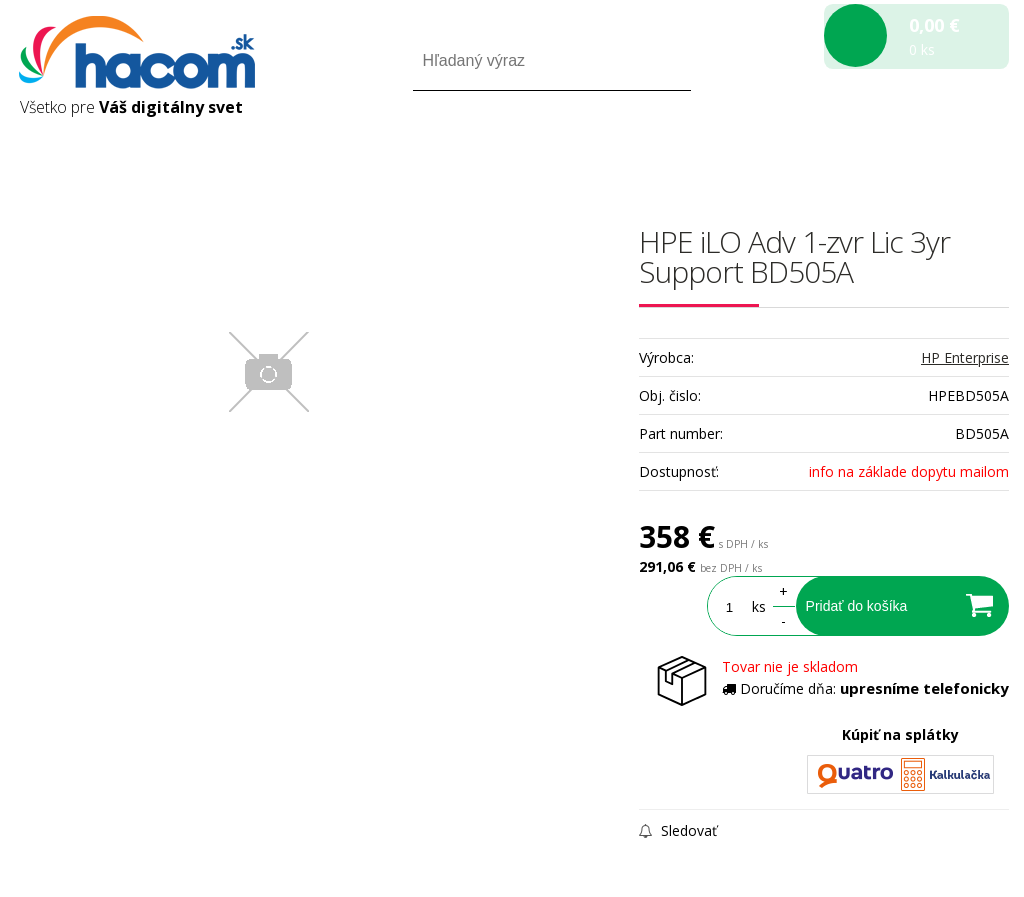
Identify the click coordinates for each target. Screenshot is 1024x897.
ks (752, 606)
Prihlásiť (842, 148)
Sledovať (678, 830)
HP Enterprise (965, 357)
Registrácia (923, 148)
